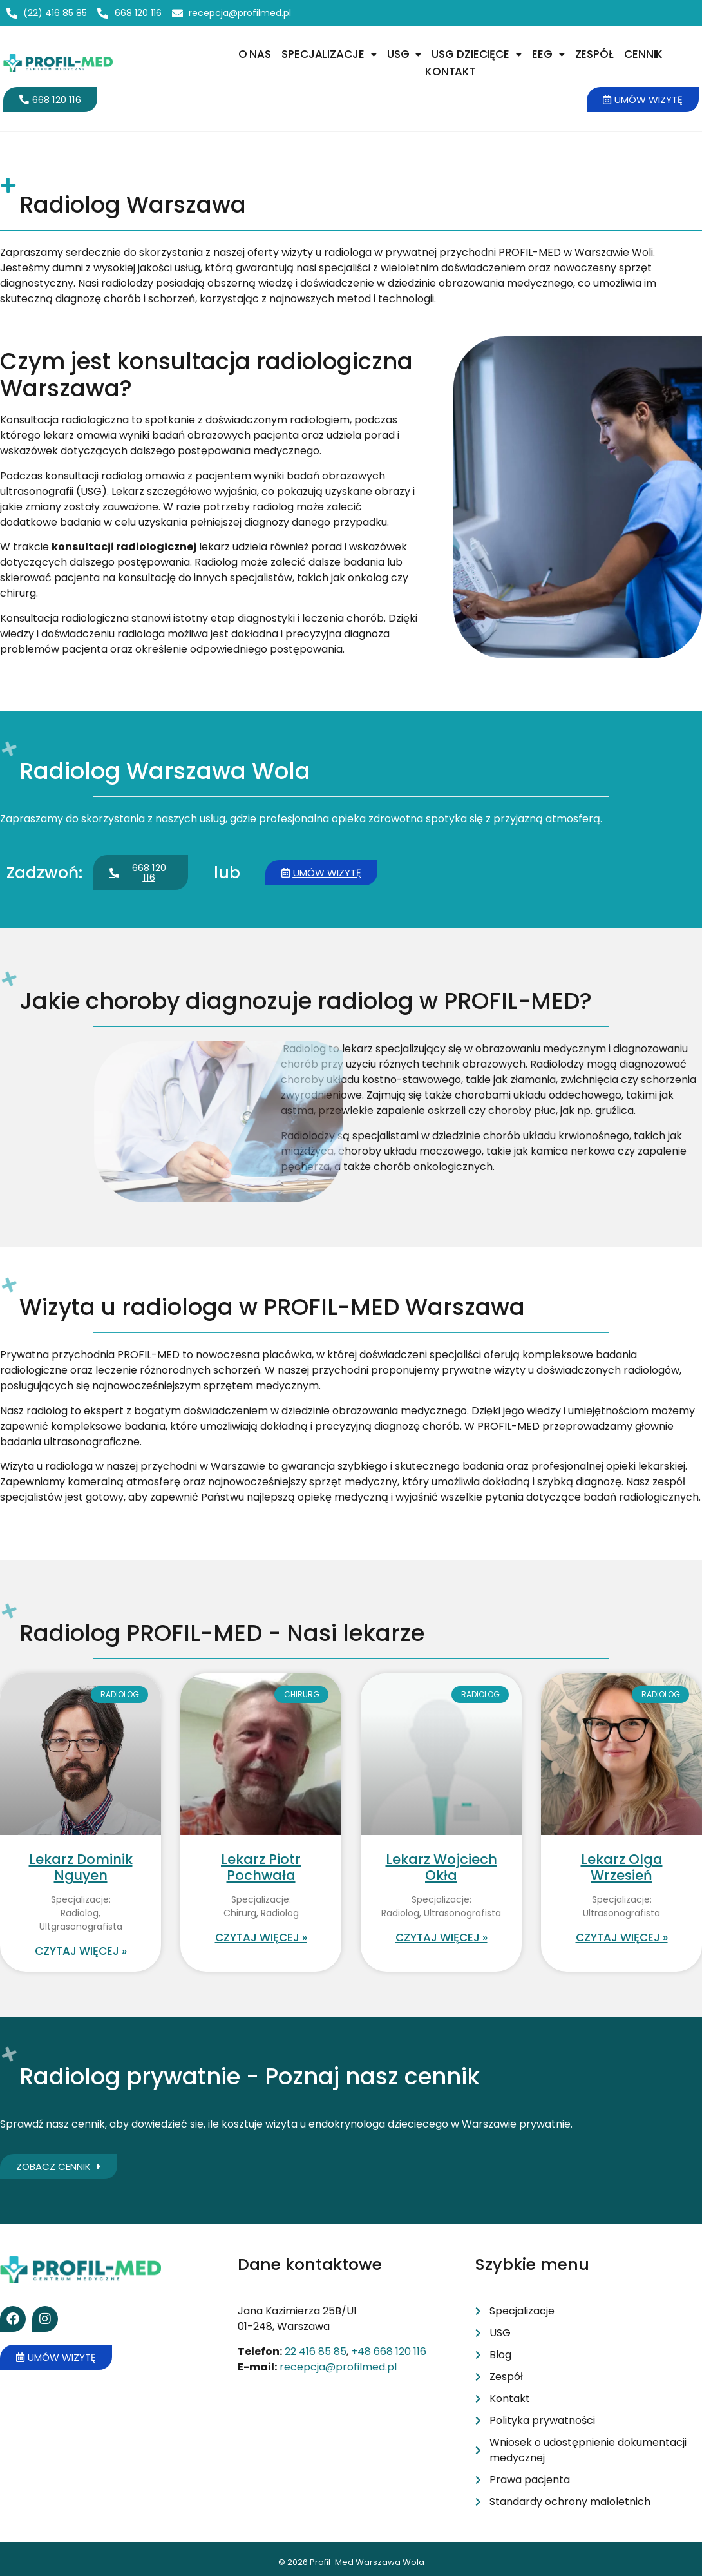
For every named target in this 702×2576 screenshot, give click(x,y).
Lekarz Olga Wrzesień (622, 1867)
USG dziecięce (477, 54)
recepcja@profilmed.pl (338, 2367)
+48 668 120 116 (388, 2351)
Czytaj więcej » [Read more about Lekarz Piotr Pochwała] (261, 1937)
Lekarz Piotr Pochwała (261, 1867)
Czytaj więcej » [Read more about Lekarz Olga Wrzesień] (622, 1937)
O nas (255, 54)
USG (404, 54)
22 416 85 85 (315, 2351)
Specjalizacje (329, 54)
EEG (548, 54)
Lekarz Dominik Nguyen (81, 1867)
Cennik (643, 54)
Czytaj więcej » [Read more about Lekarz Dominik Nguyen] (81, 1951)
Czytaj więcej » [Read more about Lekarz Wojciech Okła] (441, 1937)
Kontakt (450, 71)
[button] (329, 54)
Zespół (594, 54)
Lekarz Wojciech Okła (441, 1867)
